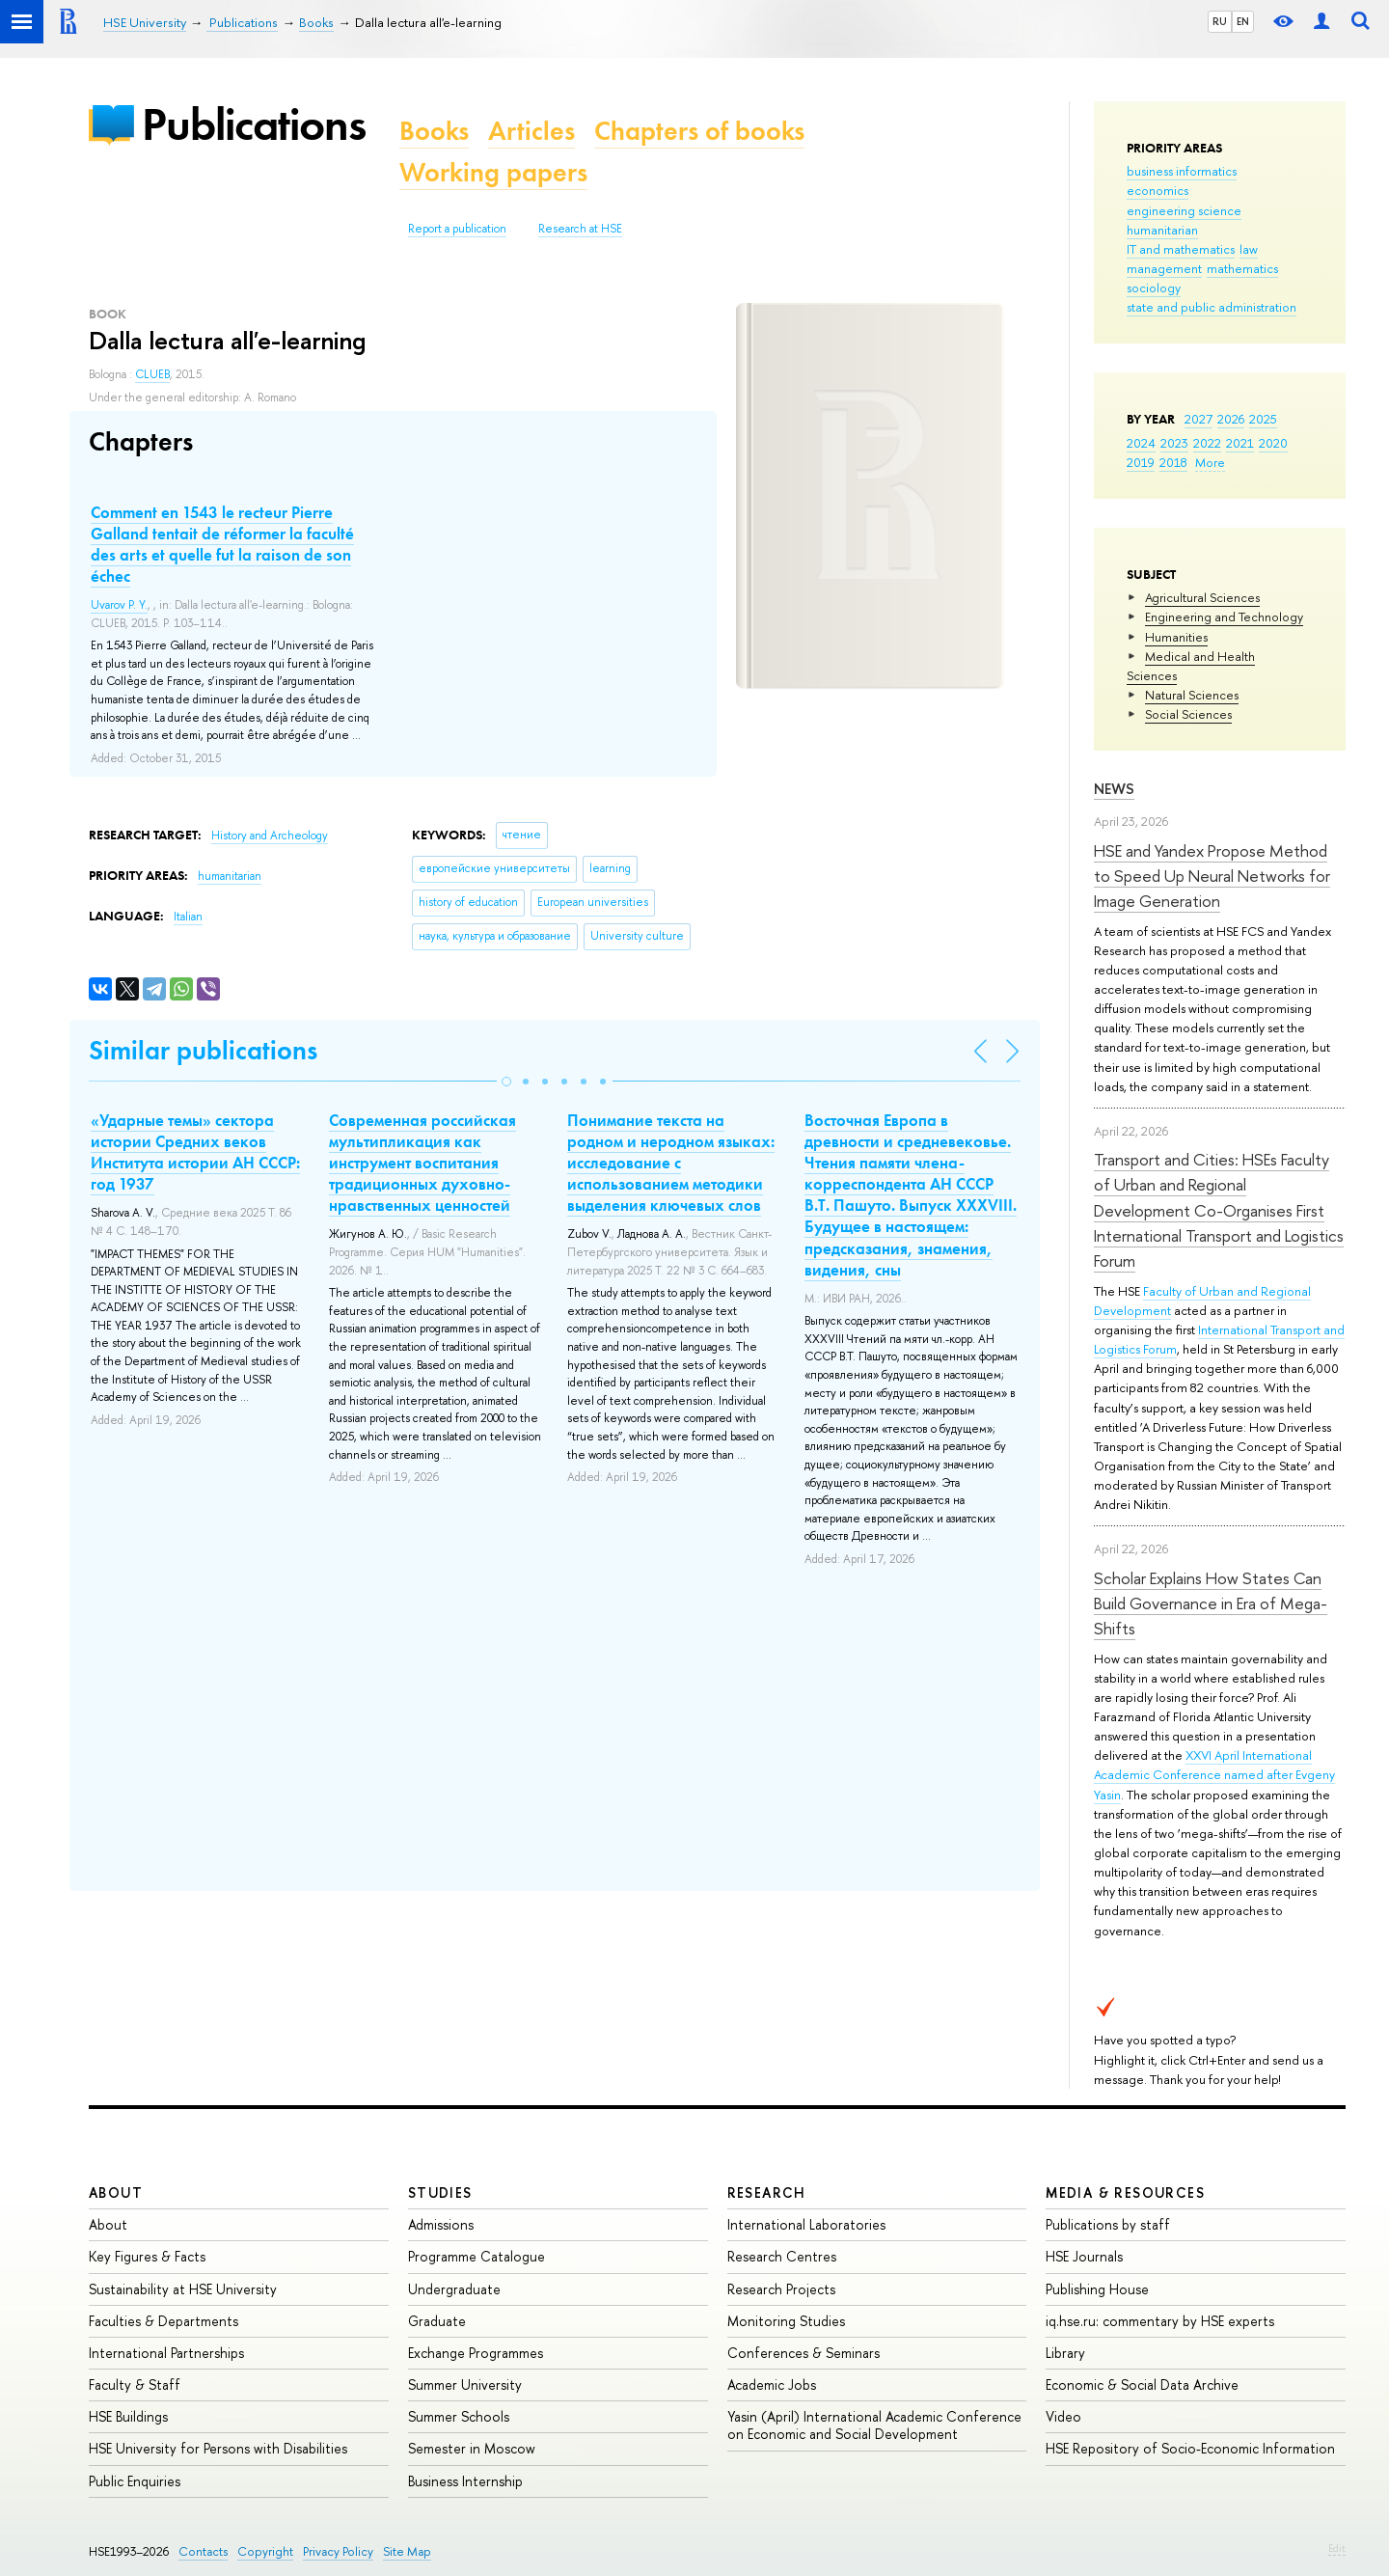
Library (1065, 2352)
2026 (1230, 418)
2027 (1198, 418)
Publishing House (1097, 2289)
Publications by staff (1108, 2224)
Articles (531, 131)
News (1114, 789)
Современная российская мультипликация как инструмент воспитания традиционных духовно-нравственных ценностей (422, 1163)
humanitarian (1162, 229)
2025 (1263, 418)
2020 (1273, 443)
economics (1157, 190)
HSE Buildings (128, 2416)
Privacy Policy (338, 2551)
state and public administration (1211, 306)
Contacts (203, 2551)
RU (1219, 21)
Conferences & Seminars (803, 2352)
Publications (254, 124)
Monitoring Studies (786, 2321)
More (1210, 462)
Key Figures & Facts (147, 2256)
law (1248, 249)
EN (1243, 21)
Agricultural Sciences (1202, 597)
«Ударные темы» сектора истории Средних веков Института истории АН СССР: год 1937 (195, 1152)
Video (1063, 2416)
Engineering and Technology (1224, 616)
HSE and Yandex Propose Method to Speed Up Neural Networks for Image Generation (1212, 876)
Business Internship (465, 2481)
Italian (188, 916)
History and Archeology (269, 835)
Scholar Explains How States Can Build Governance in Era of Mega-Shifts (1210, 1603)
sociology (1154, 287)
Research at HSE (580, 228)
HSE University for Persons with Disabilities (218, 2448)
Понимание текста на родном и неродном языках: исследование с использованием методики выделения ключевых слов (671, 1163)
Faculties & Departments (163, 2321)
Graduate (437, 2321)
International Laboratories (806, 2224)
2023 (1174, 443)
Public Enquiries (134, 2481)
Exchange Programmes (475, 2352)
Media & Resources (1125, 2192)
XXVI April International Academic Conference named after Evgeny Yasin (1214, 1774)
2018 (1173, 462)
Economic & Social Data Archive (1142, 2384)
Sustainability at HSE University (183, 2289)
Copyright (265, 2551)
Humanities (1176, 636)
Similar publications (203, 1050)
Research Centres (781, 2256)
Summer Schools (458, 2416)
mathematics (1242, 268)
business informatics (1182, 170)
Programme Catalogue (476, 2256)
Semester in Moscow (471, 2448)
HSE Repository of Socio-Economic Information (1190, 2448)
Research (766, 2192)
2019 (1141, 462)
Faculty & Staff (134, 2384)
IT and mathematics (1181, 249)
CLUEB (152, 374)
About (116, 2192)
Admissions (441, 2224)
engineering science (1184, 210)
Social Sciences (1188, 714)
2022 (1207, 443)
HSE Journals (1084, 2256)
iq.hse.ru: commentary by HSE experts (1160, 2321)
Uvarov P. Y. (119, 605)
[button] (506, 1081)
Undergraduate (454, 2289)
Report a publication (457, 228)
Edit (1337, 2548)
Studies (440, 2192)
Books (434, 131)
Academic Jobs (771, 2384)
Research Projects (781, 2289)
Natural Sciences (1192, 694)
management (1164, 268)
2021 (1240, 443)
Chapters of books (699, 131)
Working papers (493, 172)
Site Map (407, 2551)
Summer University (465, 2384)
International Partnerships (166, 2352)
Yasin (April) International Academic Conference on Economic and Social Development (874, 2425)
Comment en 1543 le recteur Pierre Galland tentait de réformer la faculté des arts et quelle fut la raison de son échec (222, 544)
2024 (1141, 443)
